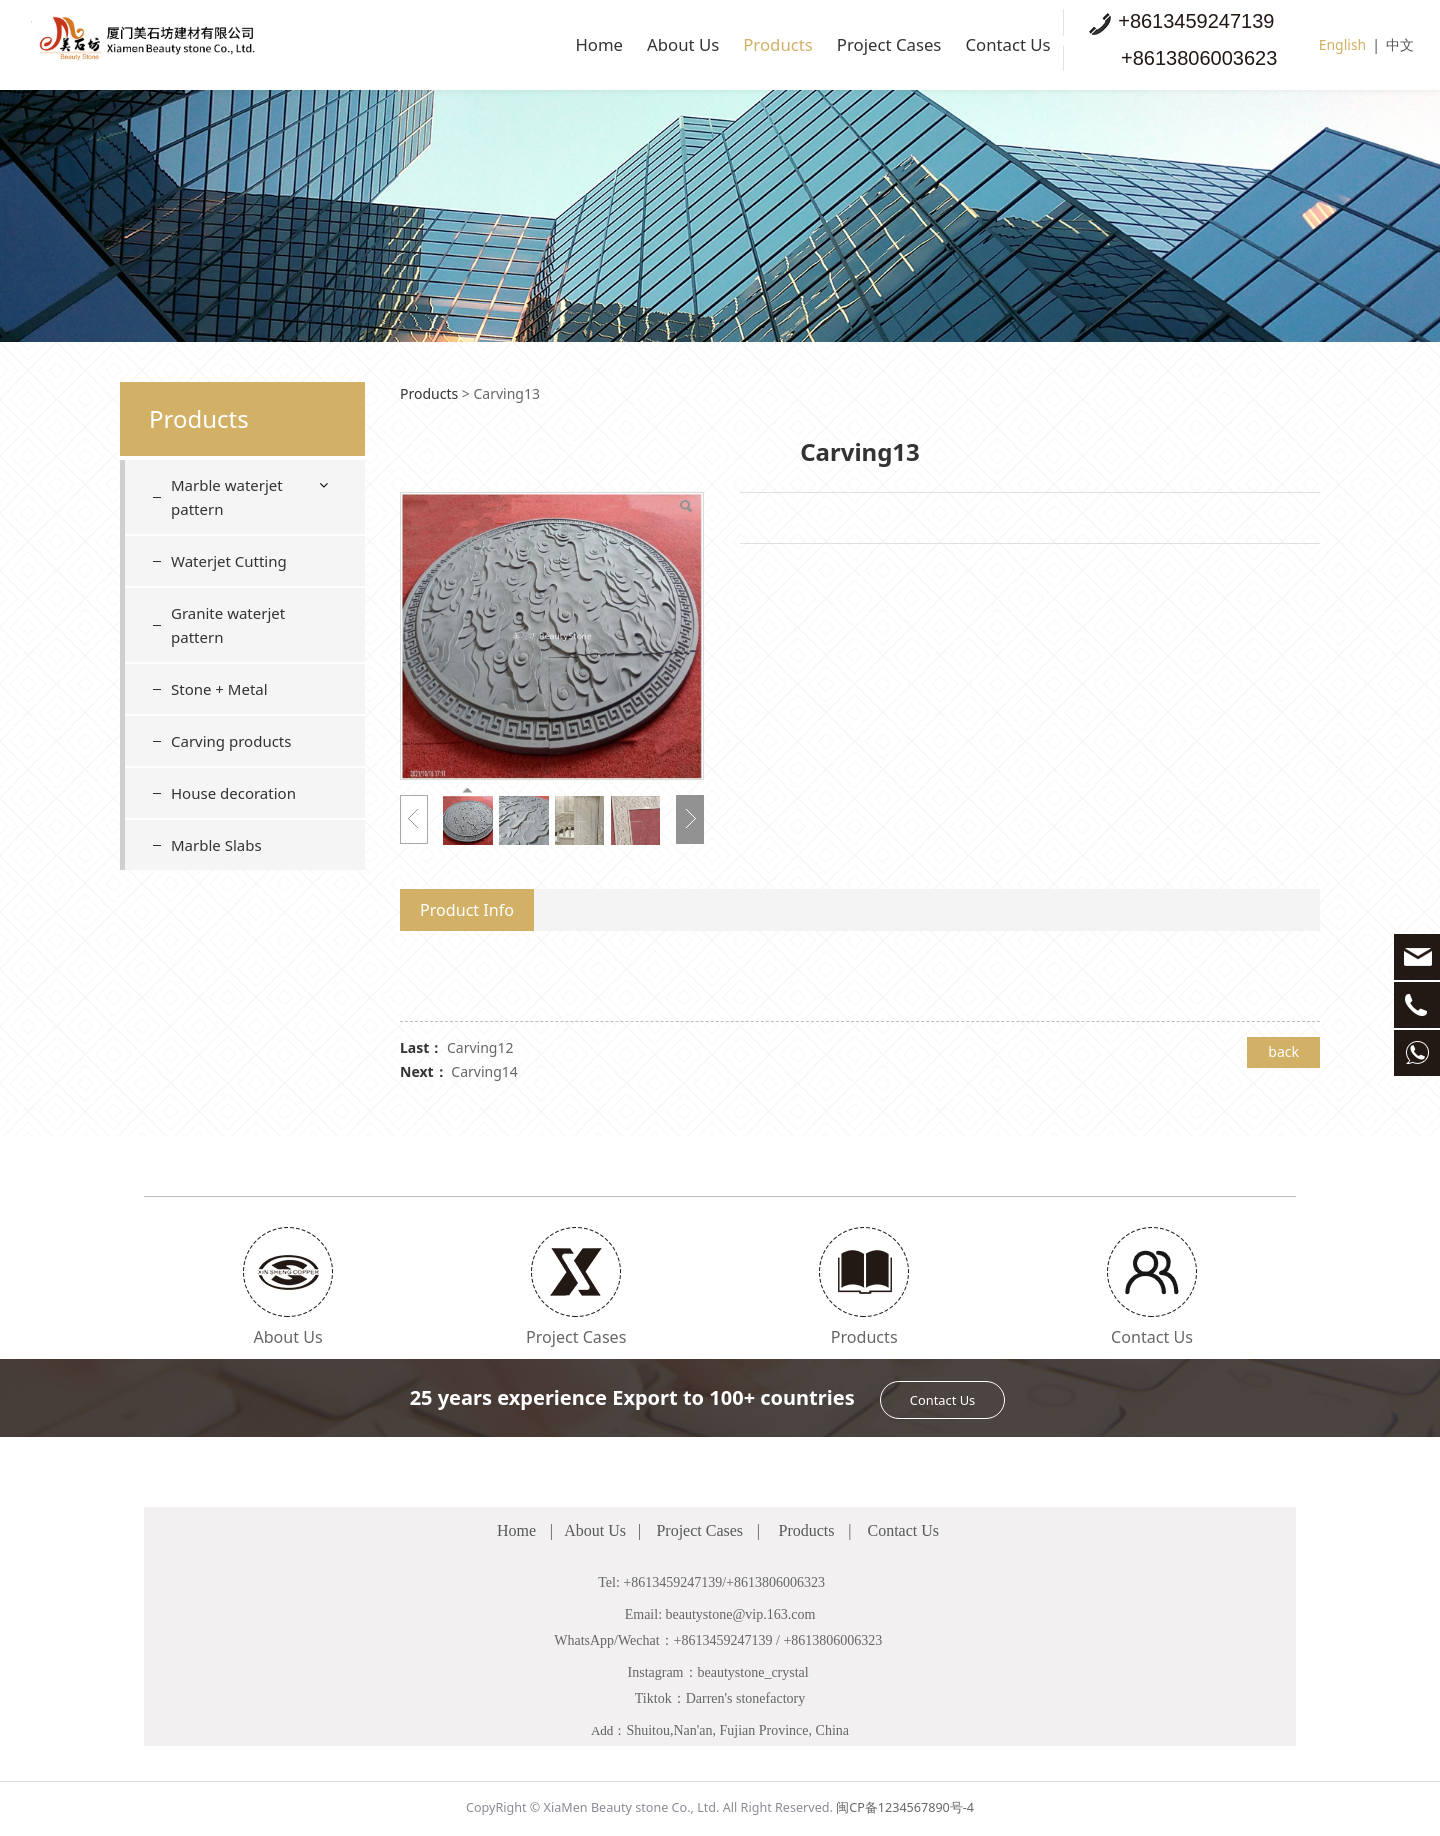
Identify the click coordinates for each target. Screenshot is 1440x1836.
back (1283, 1051)
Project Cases (854, 45)
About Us (608, 45)
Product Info (467, 910)
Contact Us (997, 45)
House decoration (233, 793)
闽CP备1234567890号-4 (905, 1807)
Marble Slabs (216, 845)
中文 (1400, 44)
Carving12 (480, 1047)
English (1343, 44)
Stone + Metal (219, 689)
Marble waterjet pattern (227, 497)
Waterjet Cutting (229, 561)
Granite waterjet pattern (228, 625)
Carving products (231, 741)
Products (720, 45)
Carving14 (484, 1071)
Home (509, 45)
